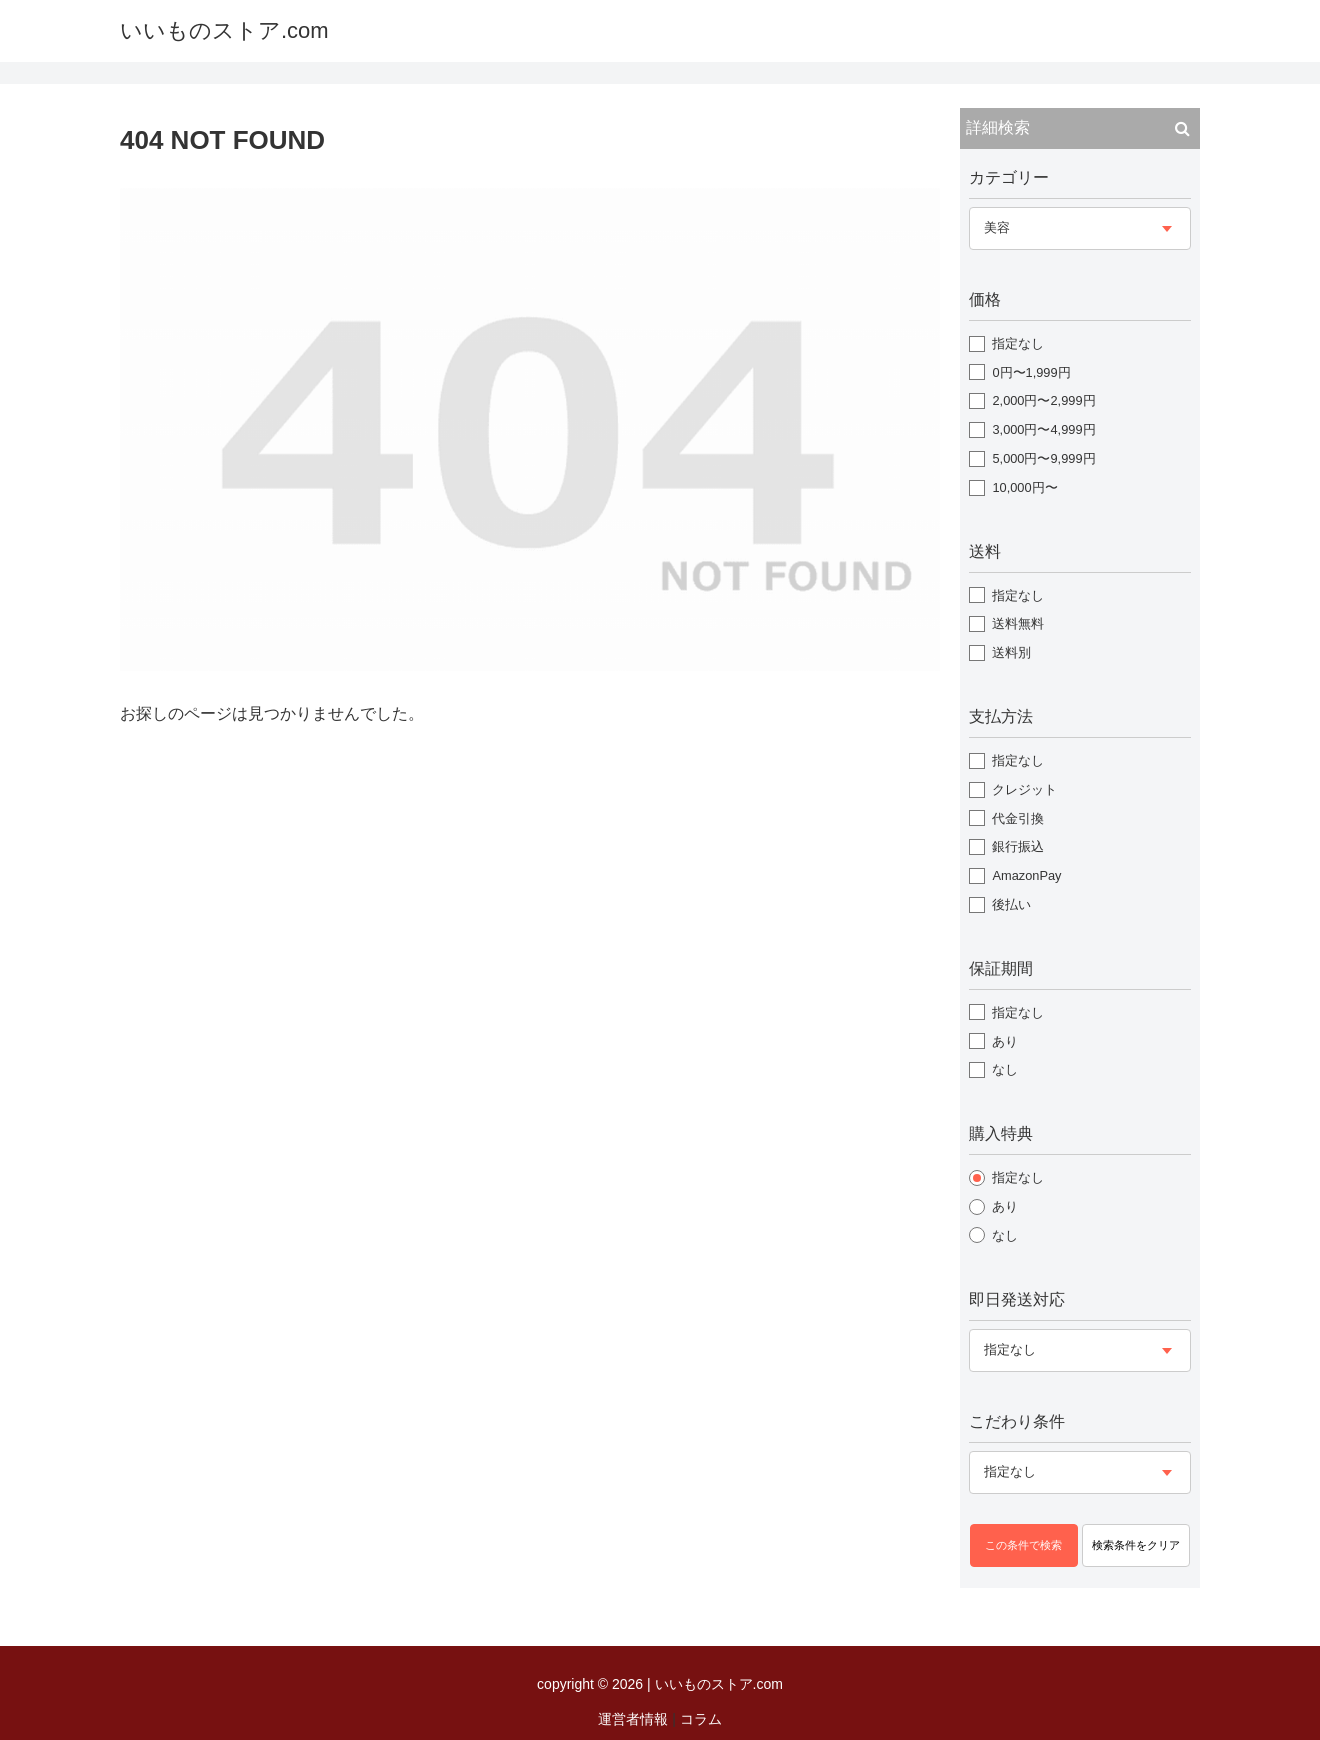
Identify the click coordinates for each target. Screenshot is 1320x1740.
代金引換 (1018, 818)
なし (1005, 1069)
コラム (701, 1719)
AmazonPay (1026, 875)
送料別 (1011, 652)
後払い (1011, 904)
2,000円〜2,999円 (1043, 400)
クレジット (1024, 789)
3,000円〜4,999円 (1043, 429)
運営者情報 (633, 1719)
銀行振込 (1018, 846)
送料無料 (1018, 623)
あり (1005, 1041)
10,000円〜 (1024, 487)
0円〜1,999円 (1031, 372)
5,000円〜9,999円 (1043, 458)
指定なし (1018, 343)
